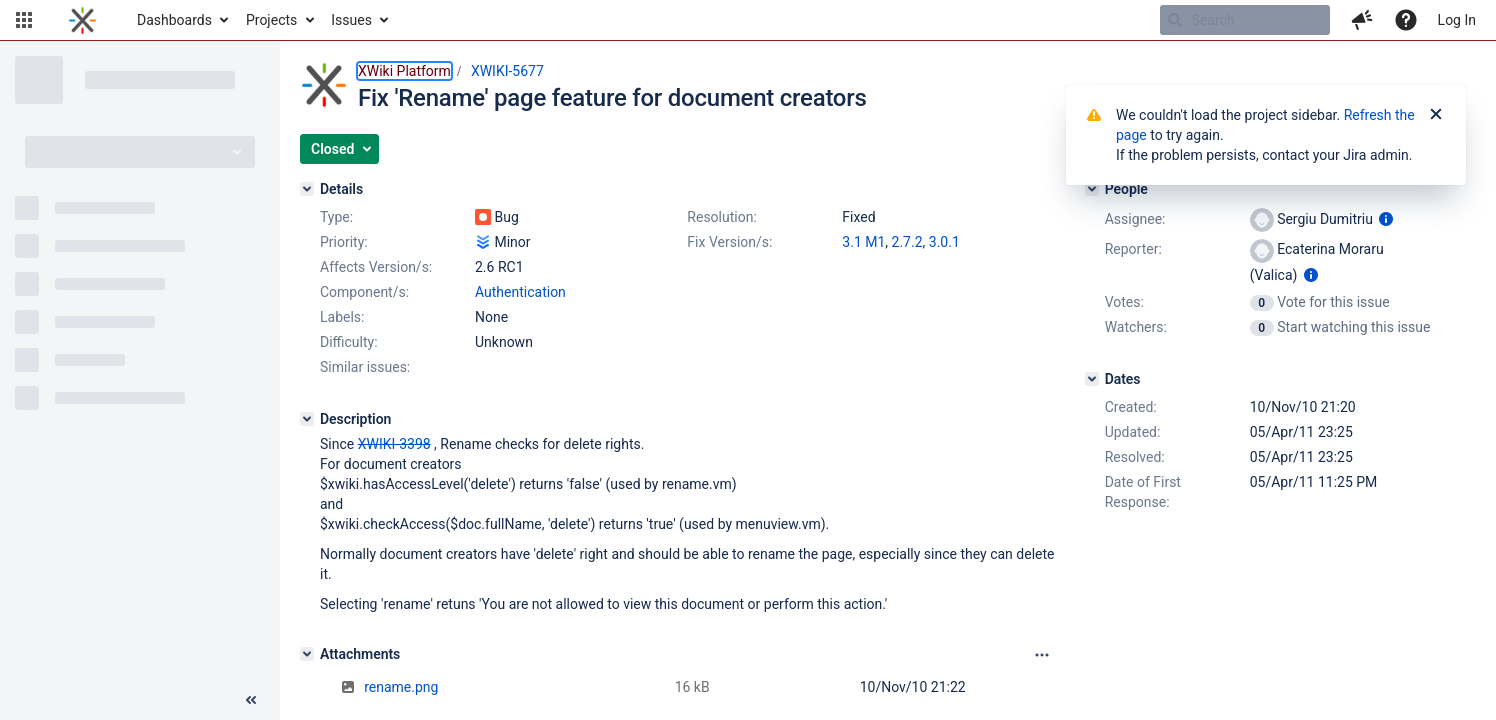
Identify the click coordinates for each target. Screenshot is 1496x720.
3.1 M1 (863, 242)
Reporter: (1133, 249)
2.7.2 (907, 242)
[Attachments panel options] (1042, 655)
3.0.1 (944, 242)
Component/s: (364, 292)
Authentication (520, 292)
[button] (24, 20)
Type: (336, 217)
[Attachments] (307, 654)
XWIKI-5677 (507, 71)
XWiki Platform (404, 71)
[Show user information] (1386, 219)
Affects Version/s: (376, 267)
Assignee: (1135, 219)
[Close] (1436, 115)
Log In (1457, 20)
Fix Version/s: (729, 242)
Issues (351, 20)
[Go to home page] (82, 20)
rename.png (401, 687)
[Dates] (1092, 379)
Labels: (342, 317)
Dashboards (174, 20)
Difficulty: (349, 342)
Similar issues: (365, 367)
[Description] (307, 419)
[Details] (307, 189)
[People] (1092, 189)
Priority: (344, 242)
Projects (271, 20)
